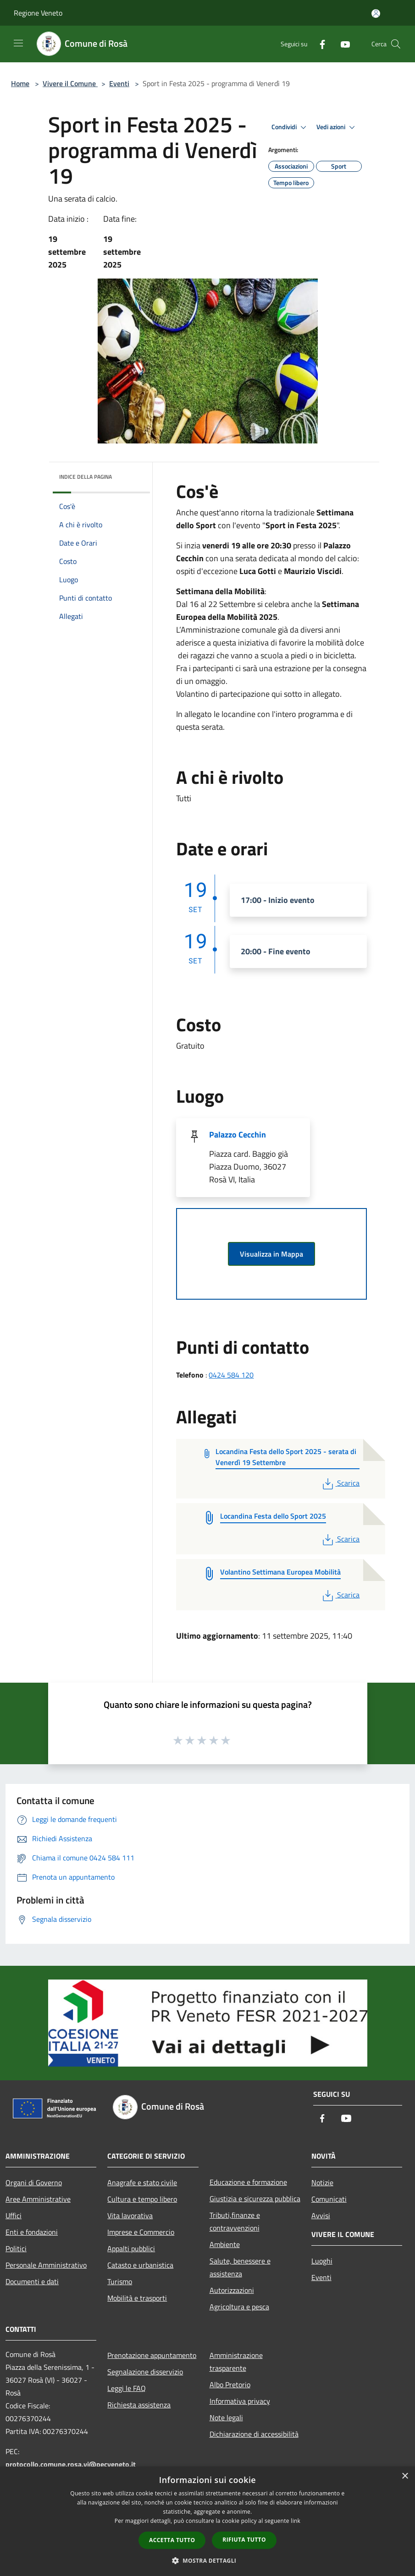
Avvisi (320, 2215)
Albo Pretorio (230, 2384)
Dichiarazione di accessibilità (254, 2433)
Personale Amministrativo (46, 2264)
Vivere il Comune (70, 83)
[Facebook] (319, 44)
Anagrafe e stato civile (142, 2182)
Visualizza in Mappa (271, 1253)
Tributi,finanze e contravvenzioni (235, 2221)
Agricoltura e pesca (239, 2306)
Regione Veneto (38, 12)
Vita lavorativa (130, 2215)
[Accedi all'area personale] (375, 13)
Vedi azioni (337, 127)
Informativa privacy (240, 2401)
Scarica (340, 1482)
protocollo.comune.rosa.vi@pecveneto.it (71, 2464)
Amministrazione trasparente (236, 2362)
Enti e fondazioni (32, 2231)
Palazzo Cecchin (237, 1134)
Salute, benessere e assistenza (240, 2267)
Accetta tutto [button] (172, 2540)
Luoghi (321, 2260)
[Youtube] (341, 44)
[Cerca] (395, 43)
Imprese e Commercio (140, 2231)
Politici (16, 2248)
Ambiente (225, 2244)
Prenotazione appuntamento (151, 2355)
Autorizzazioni (232, 2290)
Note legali (226, 2417)
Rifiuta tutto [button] (244, 2539)
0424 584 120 (231, 1374)
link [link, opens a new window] (295, 2521)
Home (20, 83)
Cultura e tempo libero (142, 2198)
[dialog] (207, 2521)
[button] (208, 2560)
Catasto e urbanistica (140, 2264)
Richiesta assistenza (139, 2404)
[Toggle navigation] (18, 43)
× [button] (404, 2476)
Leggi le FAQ (126, 2388)
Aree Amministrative (38, 2198)
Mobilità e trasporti (137, 2297)
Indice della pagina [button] (85, 476)
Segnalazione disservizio (145, 2371)
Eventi (119, 83)
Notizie (322, 2182)
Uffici (14, 2215)
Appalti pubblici (131, 2248)
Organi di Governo (34, 2182)
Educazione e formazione (248, 2182)
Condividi (290, 127)
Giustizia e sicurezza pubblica (255, 2198)
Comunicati (329, 2198)
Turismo (119, 2281)
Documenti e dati (32, 2281)
